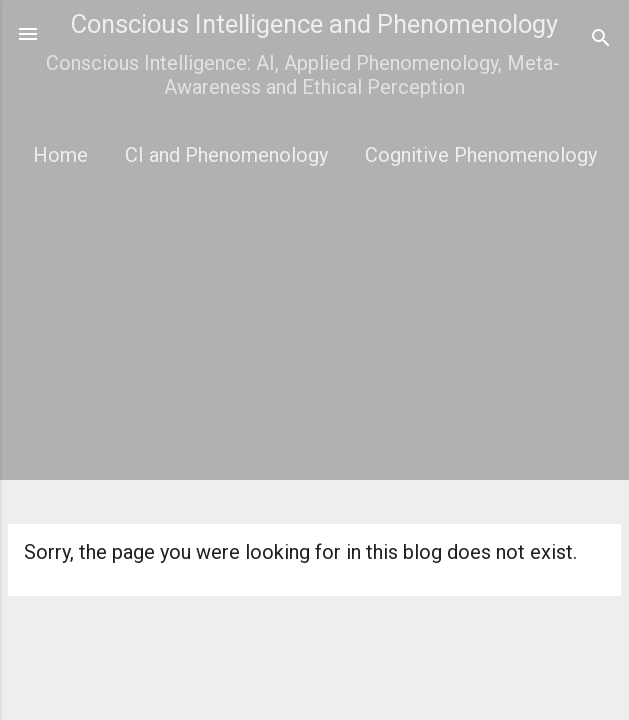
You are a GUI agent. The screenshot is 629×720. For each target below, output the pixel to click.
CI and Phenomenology (226, 155)
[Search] (601, 40)
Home (60, 155)
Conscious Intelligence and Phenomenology (314, 24)
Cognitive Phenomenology (481, 155)
